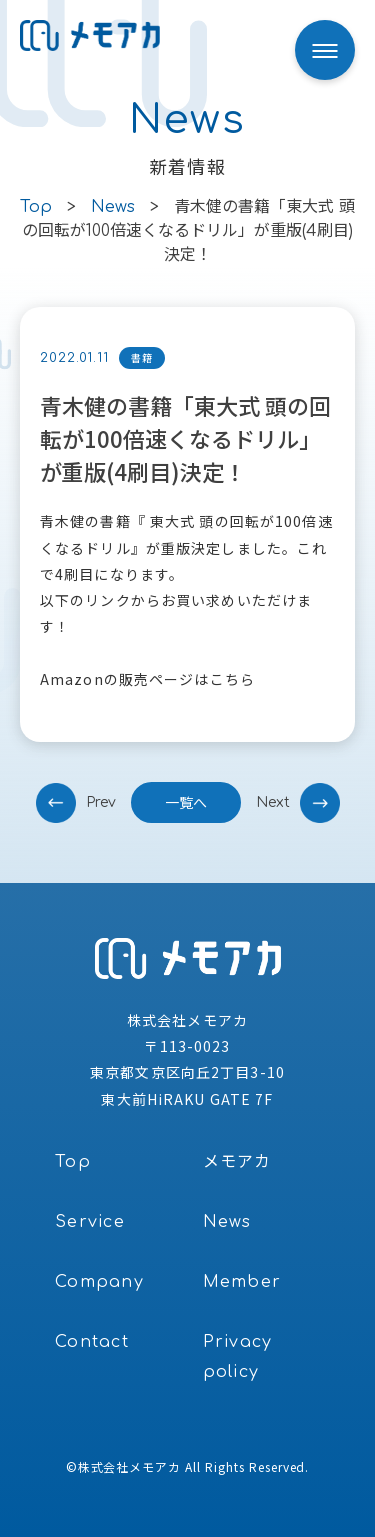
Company (99, 1282)
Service (90, 1222)
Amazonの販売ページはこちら (147, 679)
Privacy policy (238, 1357)
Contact (92, 1342)
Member (242, 1282)
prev (101, 802)
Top (73, 1162)
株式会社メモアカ (130, 1466)
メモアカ (237, 1162)
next (273, 802)
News (227, 1222)
